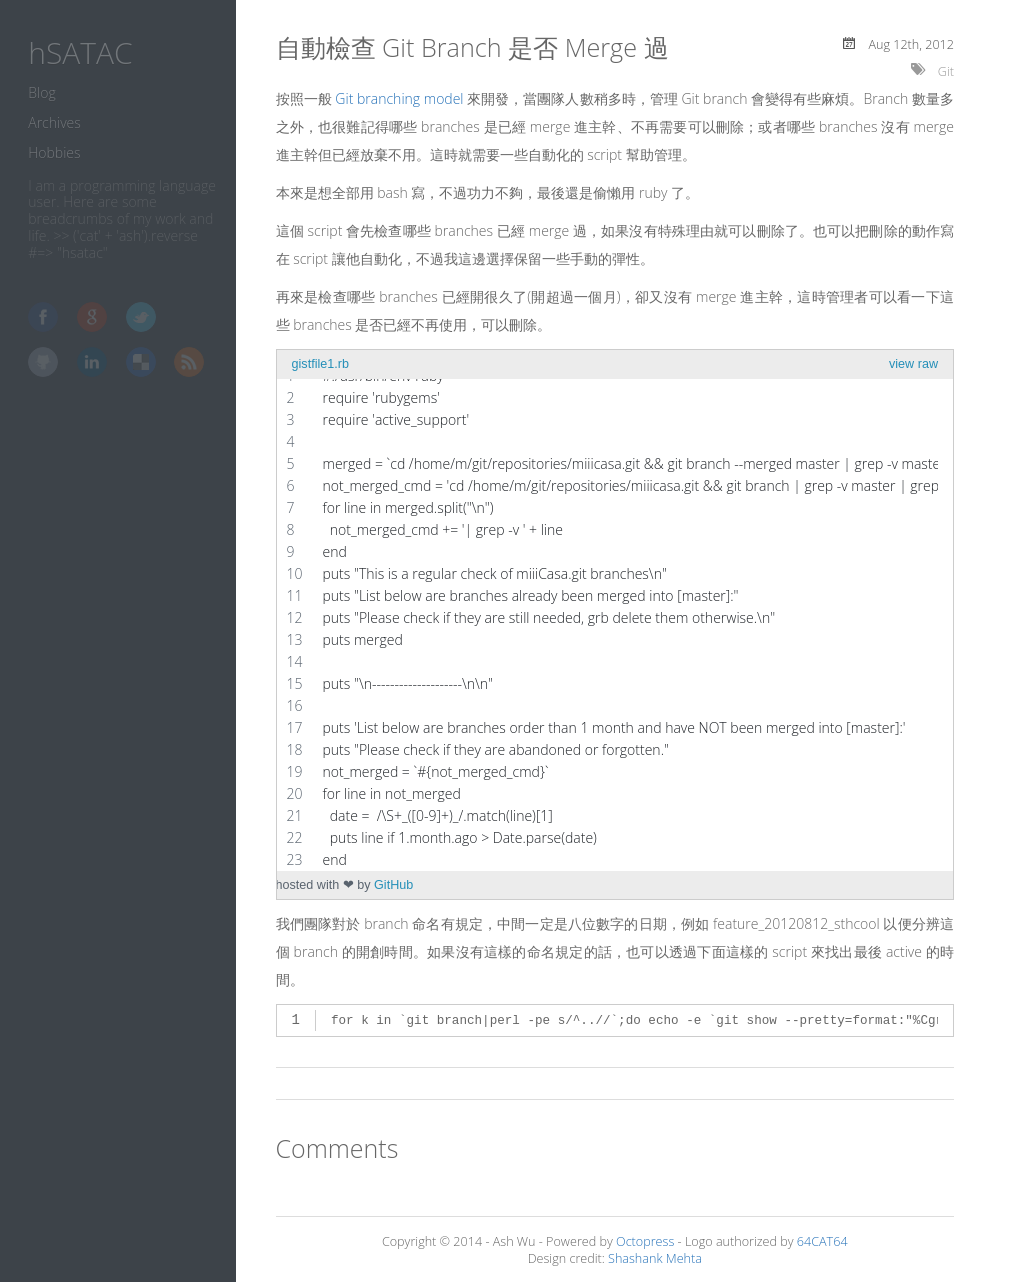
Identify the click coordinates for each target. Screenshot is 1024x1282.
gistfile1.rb (320, 364)
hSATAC (80, 52)
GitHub (43, 362)
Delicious (141, 362)
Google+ (92, 317)
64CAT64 (822, 1241)
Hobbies (54, 152)
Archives (54, 122)
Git (946, 71)
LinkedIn (92, 362)
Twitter (141, 317)
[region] (607, 618)
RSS (189, 362)
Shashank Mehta (655, 1258)
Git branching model (399, 98)
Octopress (645, 1241)
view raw (913, 364)
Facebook (43, 317)
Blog (41, 92)
